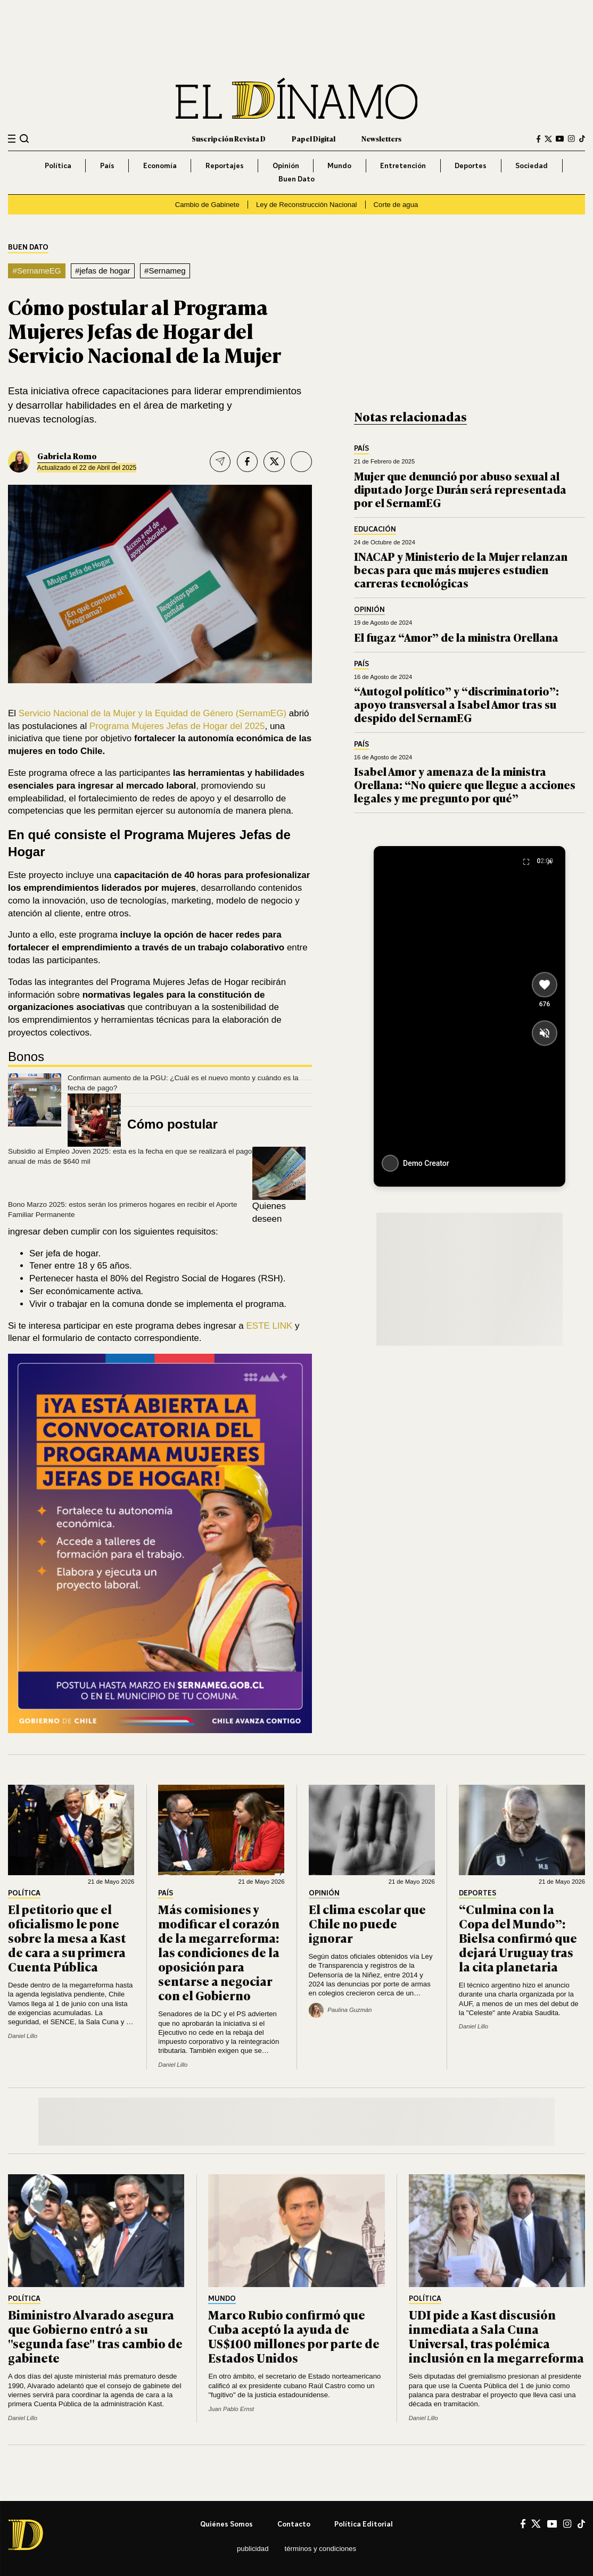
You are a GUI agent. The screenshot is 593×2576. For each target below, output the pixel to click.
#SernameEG (37, 270)
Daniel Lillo (22, 2036)
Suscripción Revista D (229, 139)
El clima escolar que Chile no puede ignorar (367, 1923)
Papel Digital (313, 139)
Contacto (293, 2524)
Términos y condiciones (320, 2549)
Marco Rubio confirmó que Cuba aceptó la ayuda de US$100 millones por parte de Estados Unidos (294, 2335)
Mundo (339, 165)
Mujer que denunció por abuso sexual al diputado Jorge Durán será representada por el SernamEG (460, 488)
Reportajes (224, 165)
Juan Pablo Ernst (231, 2409)
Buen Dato (296, 179)
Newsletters (381, 139)
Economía (160, 165)
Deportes (471, 165)
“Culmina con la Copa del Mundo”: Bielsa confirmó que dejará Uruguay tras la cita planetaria (518, 1937)
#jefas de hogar (102, 270)
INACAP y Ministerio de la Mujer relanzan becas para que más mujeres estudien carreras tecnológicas (460, 569)
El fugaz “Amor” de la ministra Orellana (456, 636)
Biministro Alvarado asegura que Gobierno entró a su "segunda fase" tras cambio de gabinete (95, 2335)
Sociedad (531, 165)
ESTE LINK (269, 1326)
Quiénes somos (226, 2524)
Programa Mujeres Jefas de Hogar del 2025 (177, 726)
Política (58, 165)
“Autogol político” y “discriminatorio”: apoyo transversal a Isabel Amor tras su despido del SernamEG (456, 703)
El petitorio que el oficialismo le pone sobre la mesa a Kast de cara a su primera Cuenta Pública (67, 1937)
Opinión (286, 165)
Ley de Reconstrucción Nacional (306, 205)
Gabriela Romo (67, 456)
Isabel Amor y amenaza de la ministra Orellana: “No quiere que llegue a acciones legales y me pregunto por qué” (464, 784)
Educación (375, 529)
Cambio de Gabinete (207, 205)
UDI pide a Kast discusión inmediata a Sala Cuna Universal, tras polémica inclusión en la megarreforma (496, 2335)
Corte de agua (396, 205)
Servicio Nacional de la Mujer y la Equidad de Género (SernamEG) (152, 713)
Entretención (403, 165)
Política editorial (363, 2524)
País (107, 165)
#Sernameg (165, 270)
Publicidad (253, 2549)
